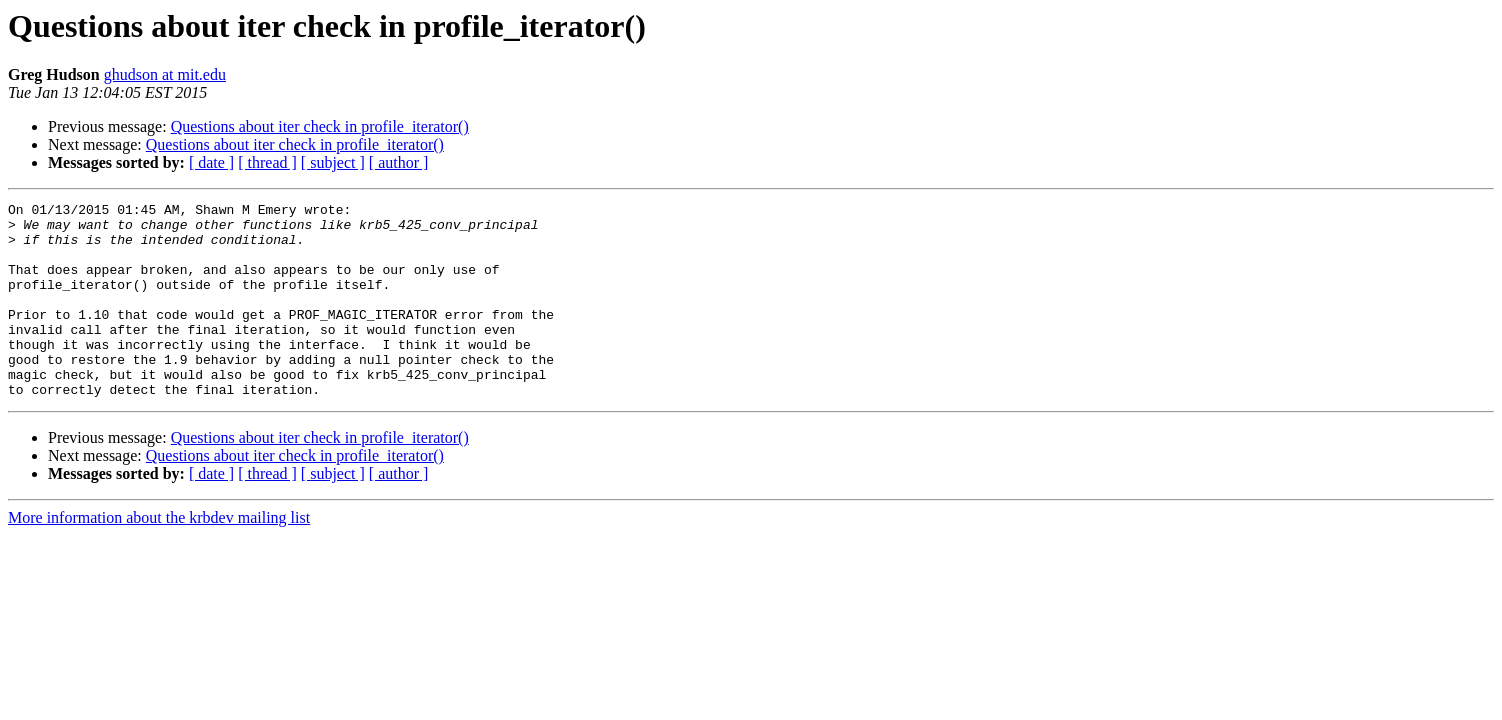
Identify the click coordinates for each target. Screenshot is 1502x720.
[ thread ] (267, 162)
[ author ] (399, 162)
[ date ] (211, 162)
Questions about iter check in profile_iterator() (320, 126)
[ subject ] (333, 162)
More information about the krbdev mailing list (159, 556)
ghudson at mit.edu (165, 74)
